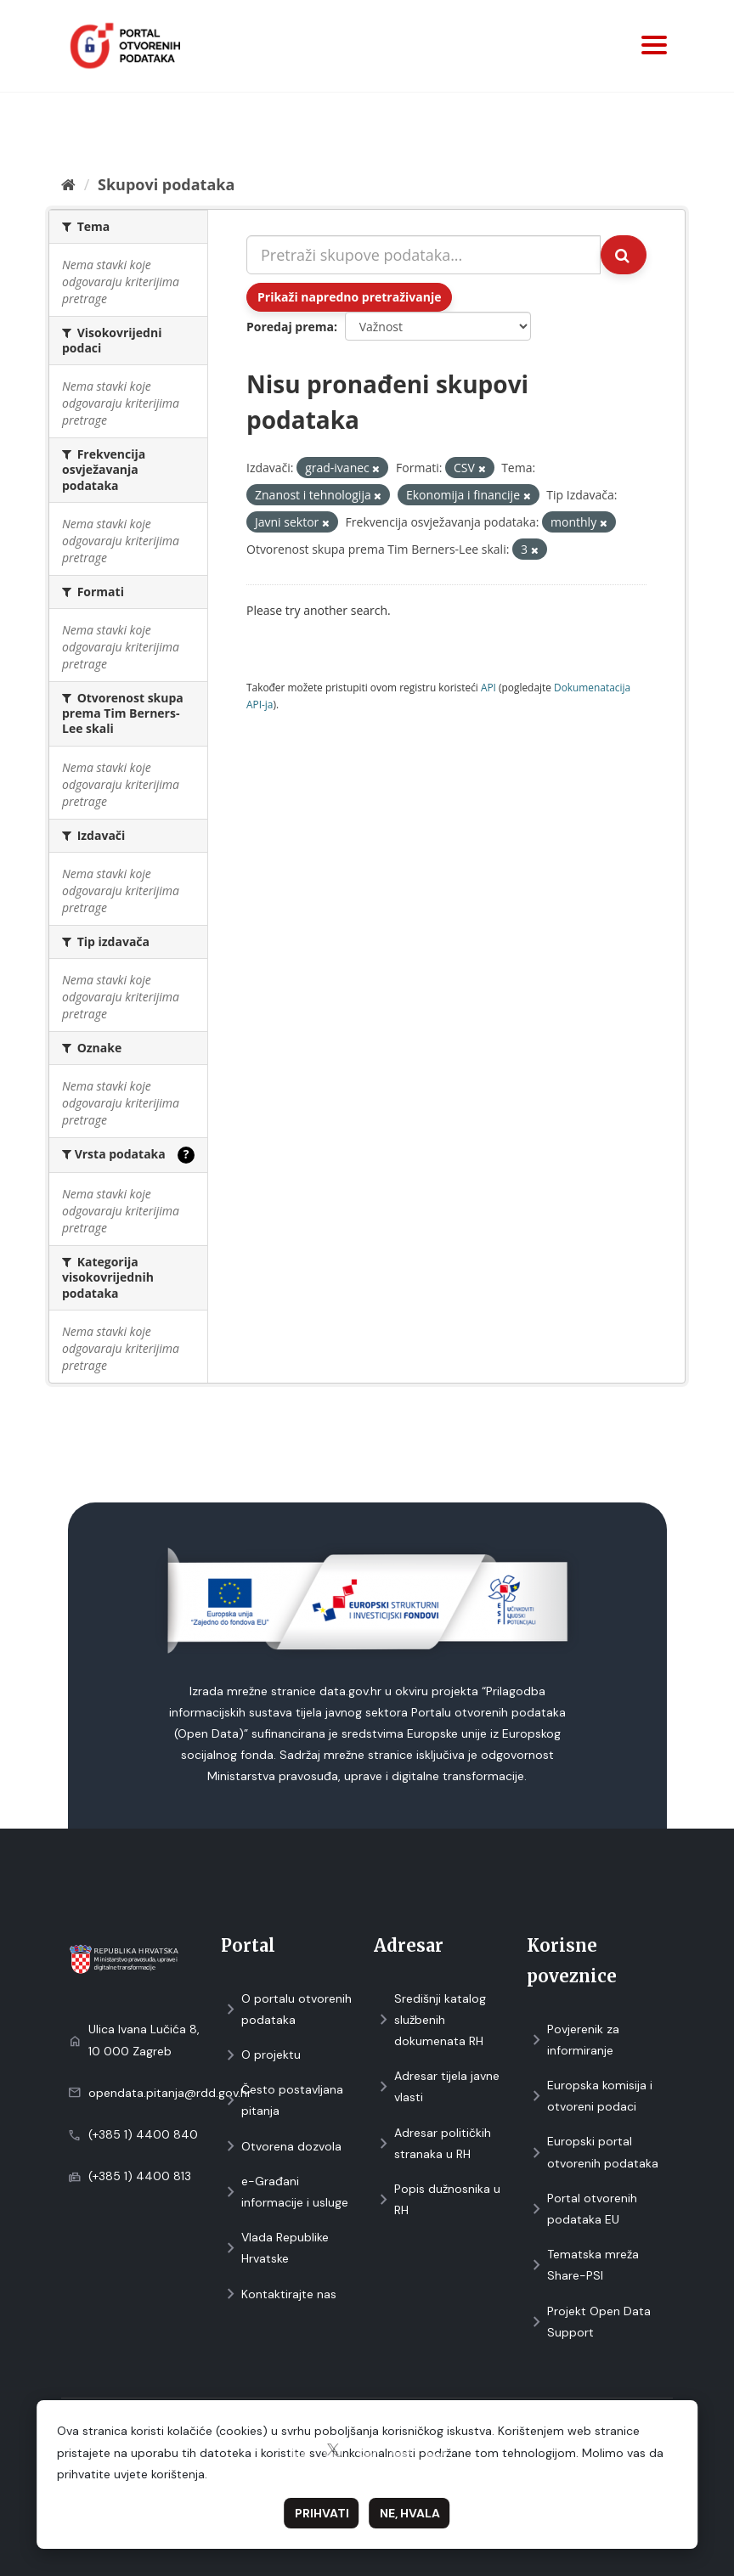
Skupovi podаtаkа (166, 184)
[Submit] (623, 254)
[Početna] (68, 184)
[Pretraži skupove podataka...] (423, 254)
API (488, 687)
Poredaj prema (290, 326)
